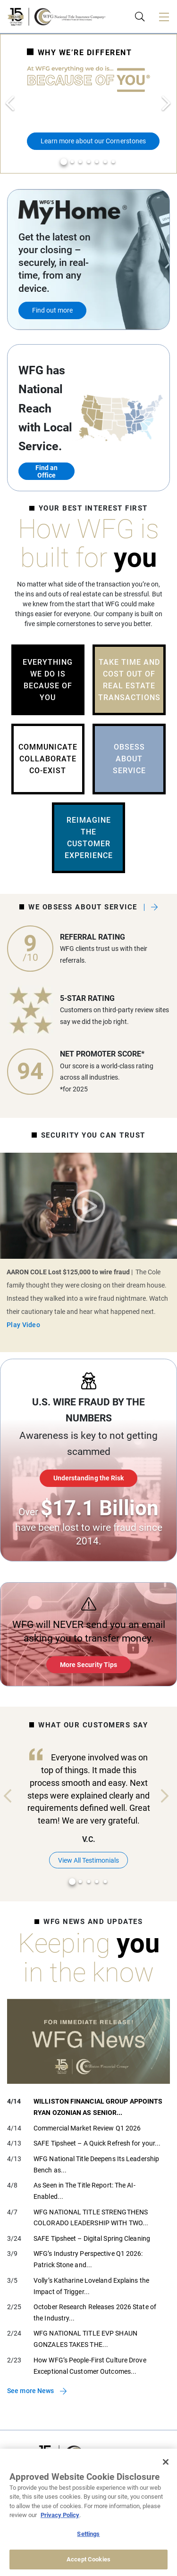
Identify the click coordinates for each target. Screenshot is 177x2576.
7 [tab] (113, 161)
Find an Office (46, 471)
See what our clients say (151, 907)
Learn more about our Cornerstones (93, 141)
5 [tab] (97, 161)
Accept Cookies (88, 2559)
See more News (30, 2390)
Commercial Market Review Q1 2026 (87, 2128)
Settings (88, 2533)
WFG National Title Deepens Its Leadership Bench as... (96, 2164)
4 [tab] (89, 161)
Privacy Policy (60, 2514)
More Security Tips (88, 1664)
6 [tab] (105, 161)
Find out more (52, 310)
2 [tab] (72, 161)
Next (166, 104)
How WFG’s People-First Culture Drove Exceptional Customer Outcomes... (90, 2365)
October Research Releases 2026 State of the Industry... (95, 2312)
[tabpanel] (88, 103)
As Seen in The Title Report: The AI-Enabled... (84, 2190)
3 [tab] (80, 161)
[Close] (165, 2462)
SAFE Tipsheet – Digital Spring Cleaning (92, 2238)
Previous (10, 104)
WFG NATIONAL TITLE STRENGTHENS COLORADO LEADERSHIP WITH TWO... (91, 2217)
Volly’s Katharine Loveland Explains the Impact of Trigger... (91, 2286)
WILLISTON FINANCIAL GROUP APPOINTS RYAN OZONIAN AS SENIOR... (98, 2106)
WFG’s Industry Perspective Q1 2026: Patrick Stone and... (88, 2259)
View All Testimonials (88, 1860)
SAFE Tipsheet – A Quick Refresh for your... (97, 2143)
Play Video (88, 1206)
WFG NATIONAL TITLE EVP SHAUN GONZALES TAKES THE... (85, 2338)
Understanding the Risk (88, 1478)
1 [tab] (64, 161)
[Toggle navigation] (164, 16)
